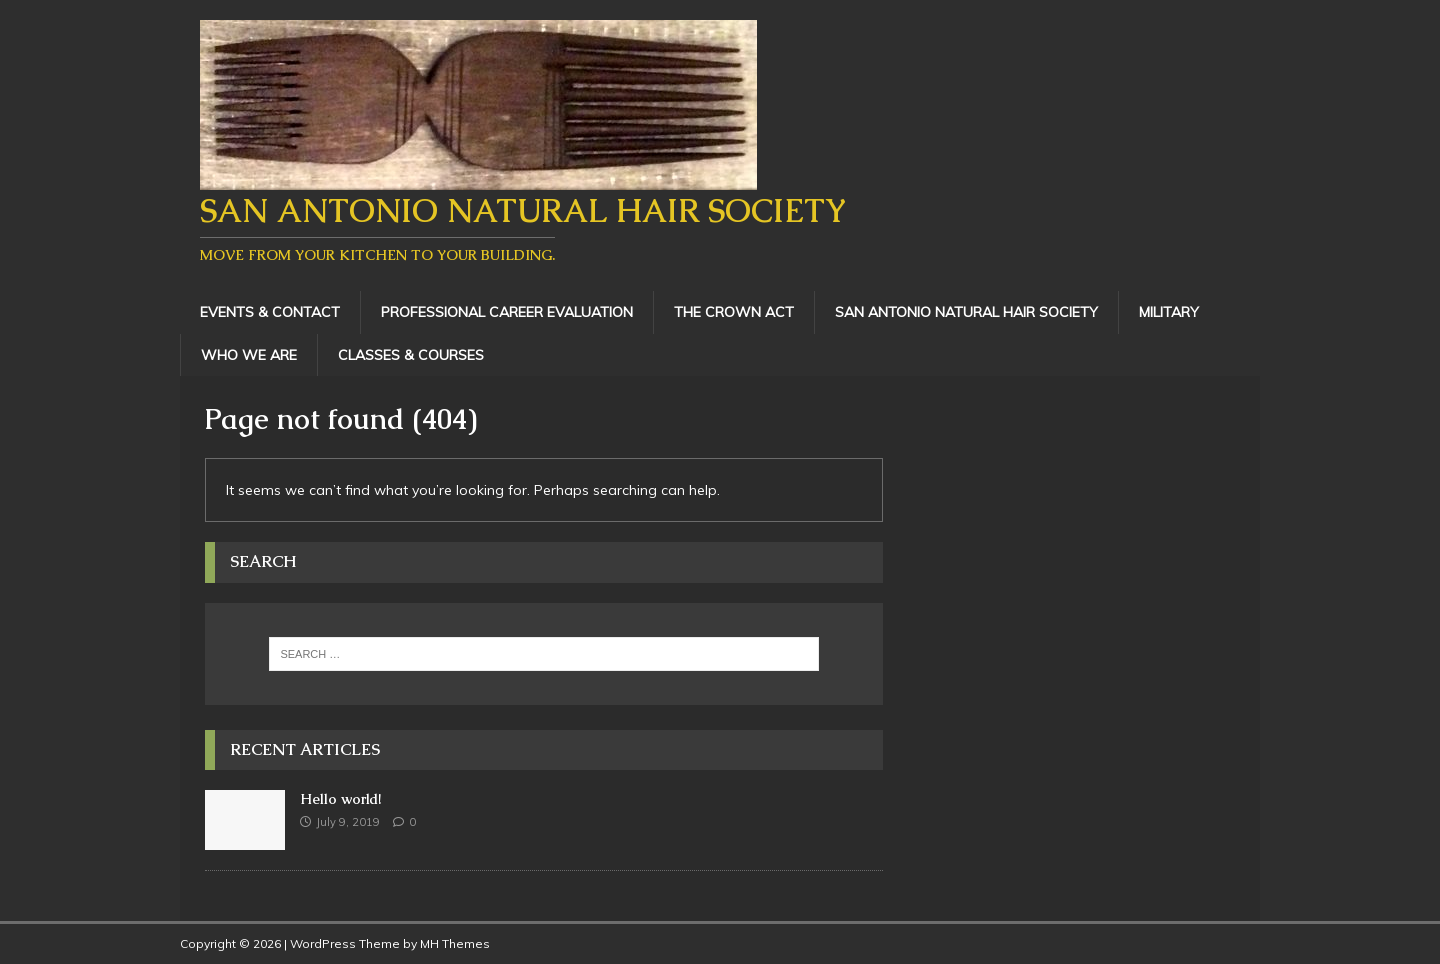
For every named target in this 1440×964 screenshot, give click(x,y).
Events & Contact (270, 312)
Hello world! (340, 799)
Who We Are (249, 355)
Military (1169, 312)
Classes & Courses (411, 355)
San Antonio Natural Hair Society (966, 312)
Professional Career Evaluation (507, 312)
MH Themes (455, 943)
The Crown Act (734, 312)
